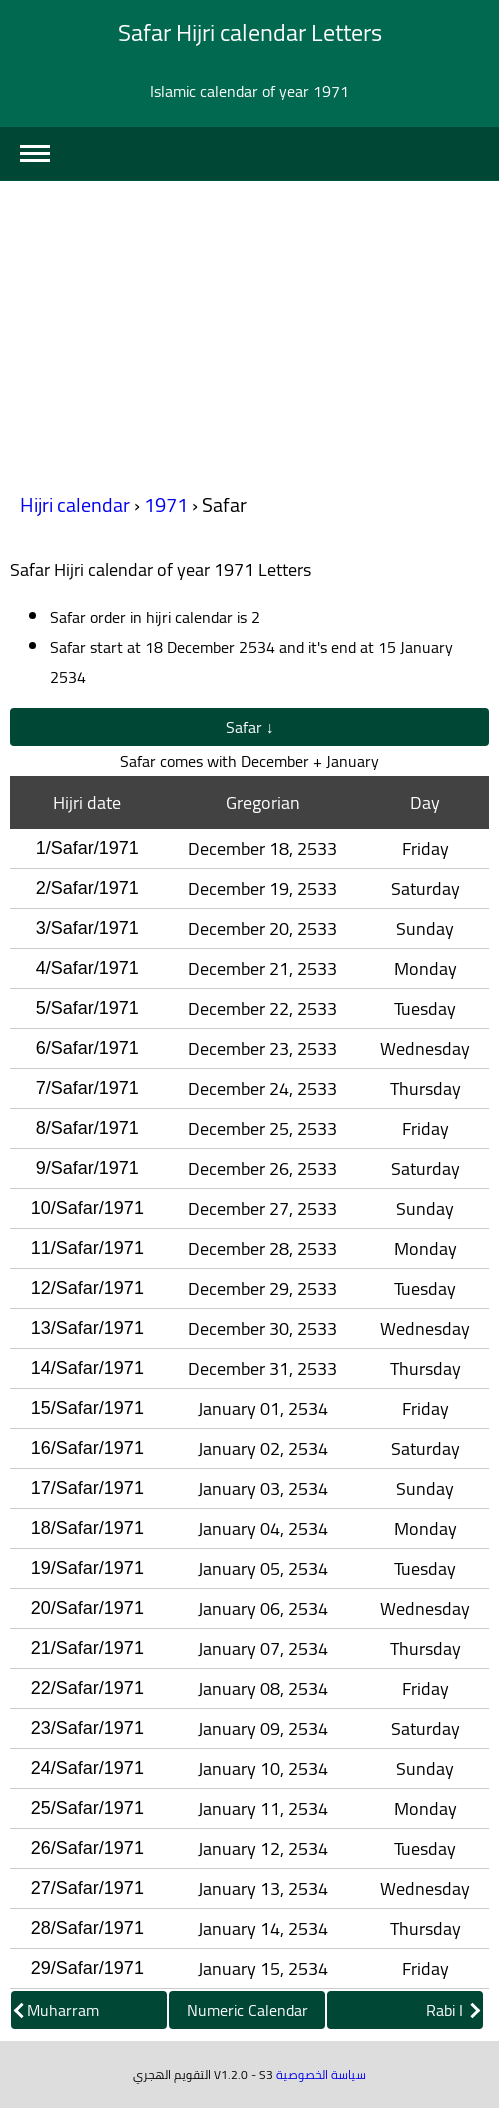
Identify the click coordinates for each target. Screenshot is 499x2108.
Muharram (56, 2010)
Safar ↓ (250, 727)
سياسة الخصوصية (321, 2074)
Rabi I (453, 2010)
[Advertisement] (249, 331)
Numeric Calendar (247, 2010)
